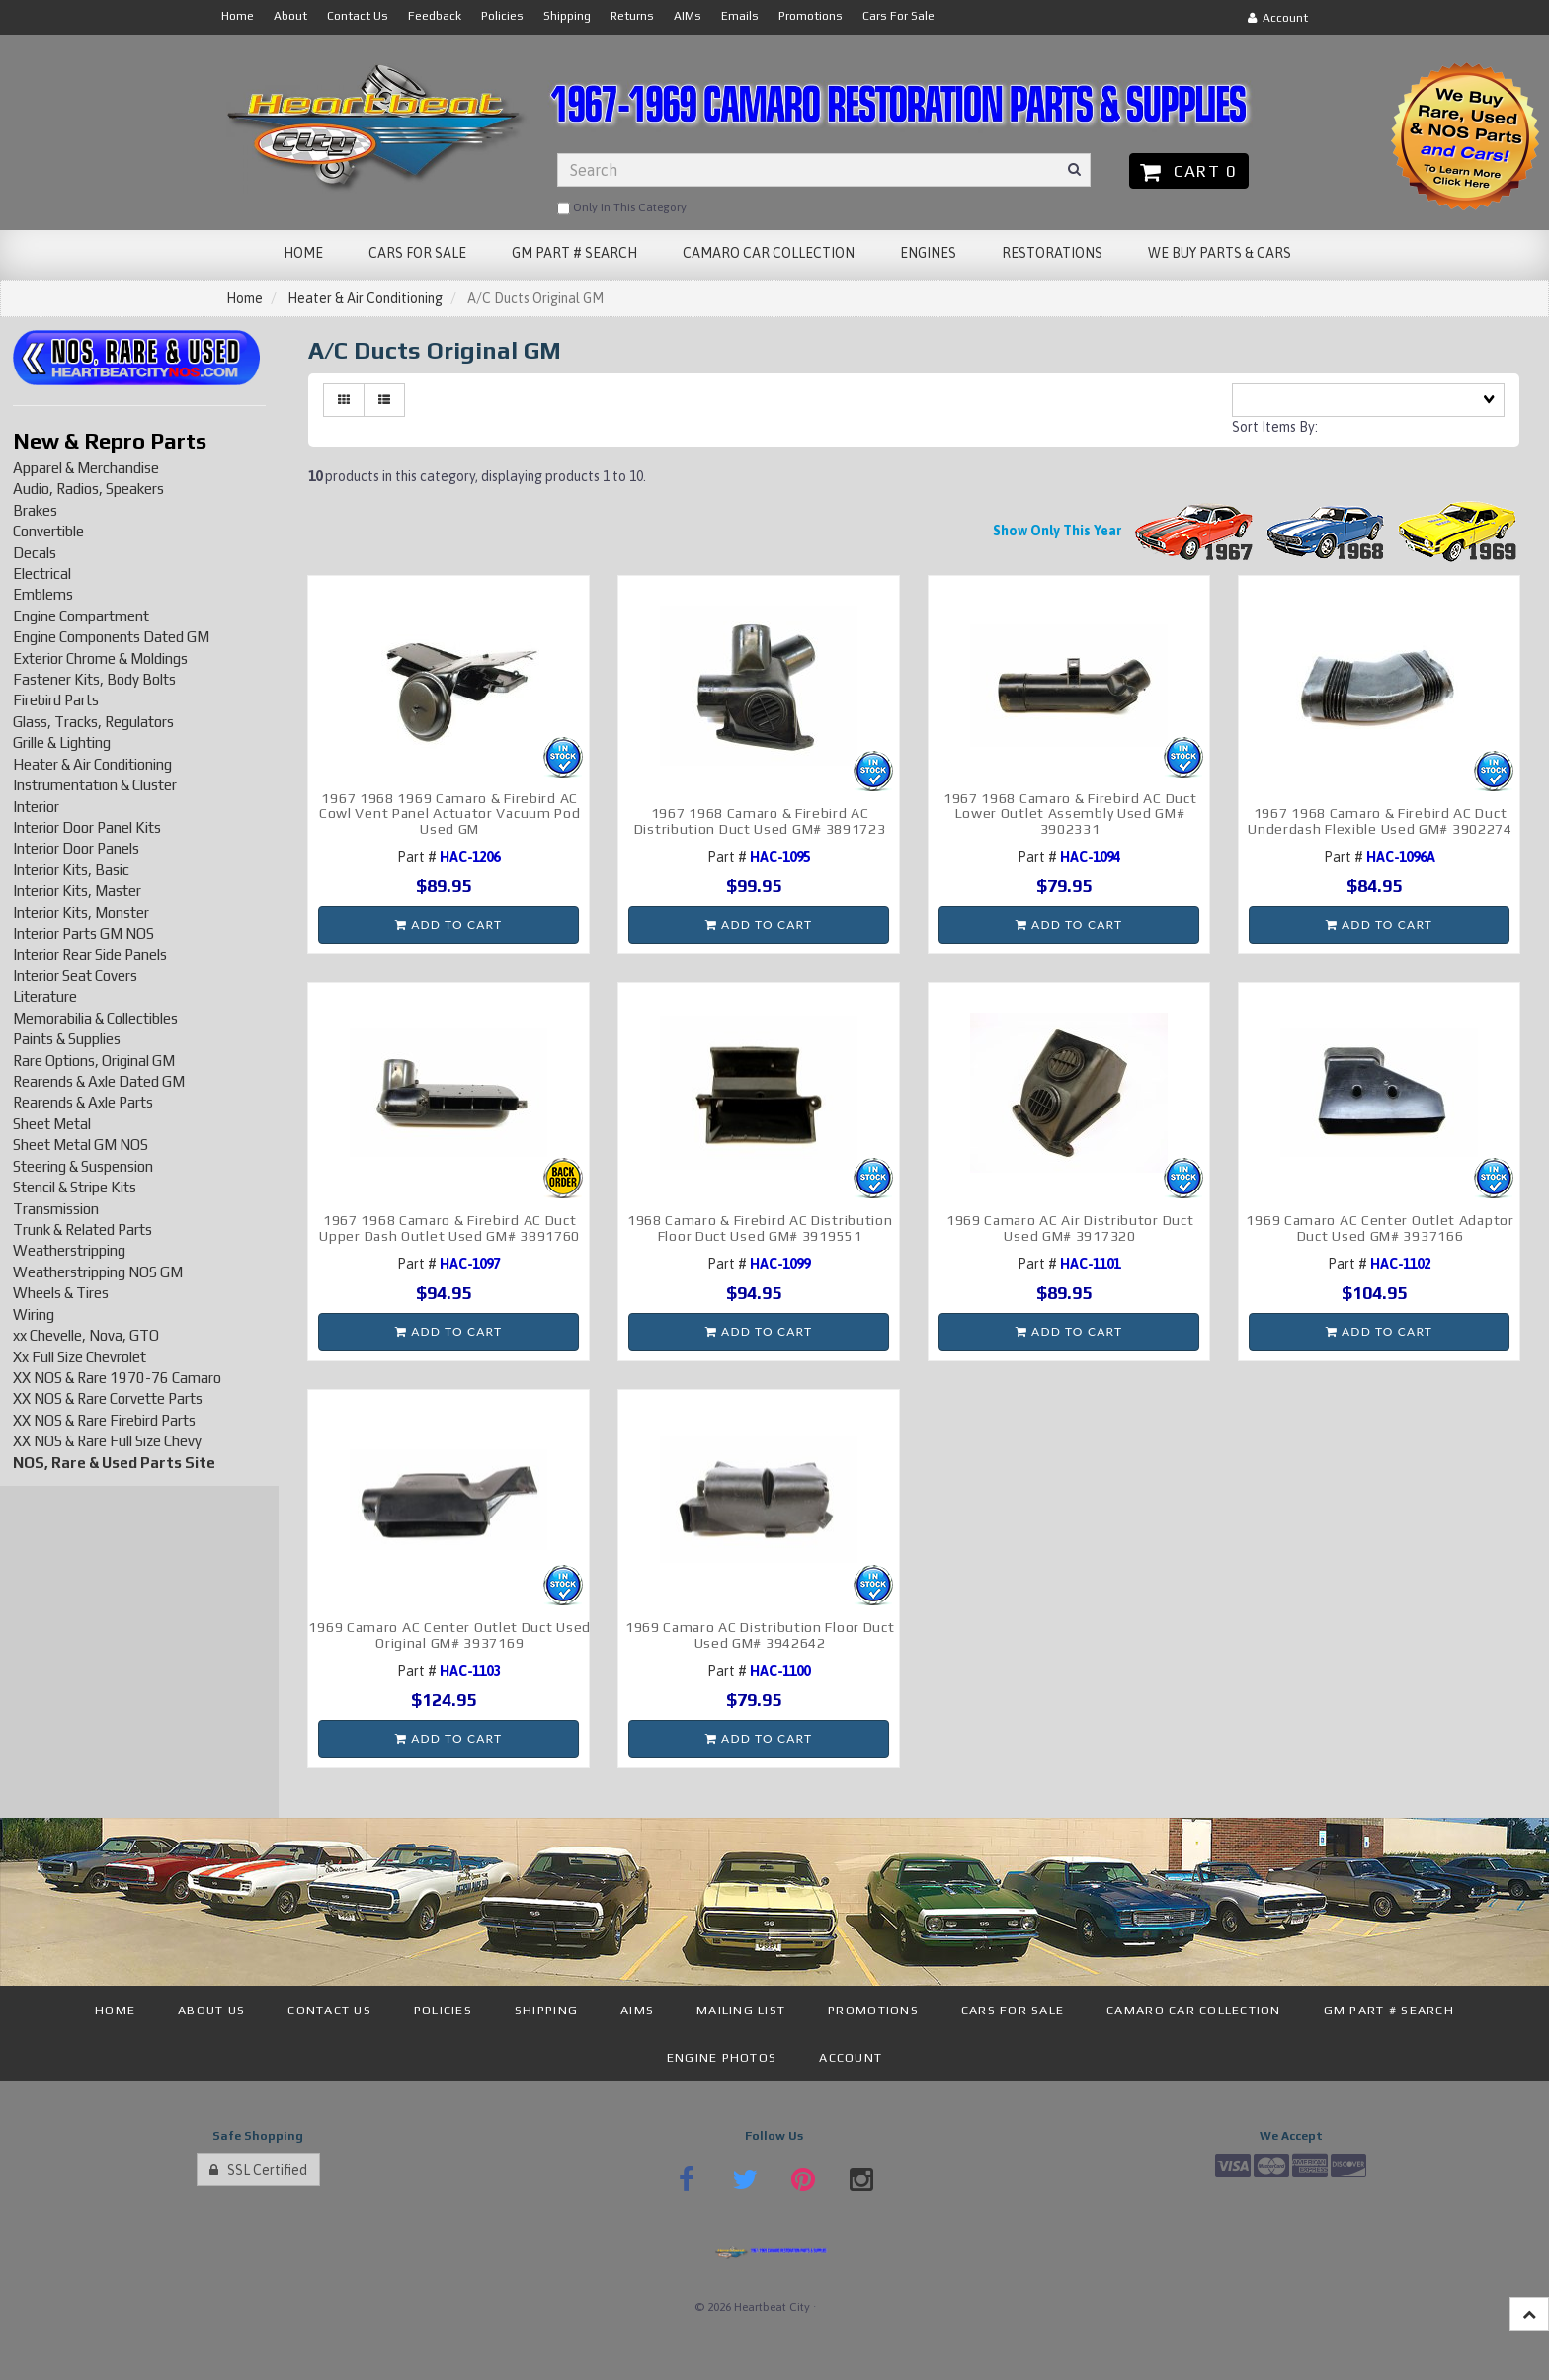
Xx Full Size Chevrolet (79, 1357)
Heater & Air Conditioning (365, 298)
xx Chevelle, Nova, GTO (86, 1335)
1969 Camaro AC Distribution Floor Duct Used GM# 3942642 (760, 1634)
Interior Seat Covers (75, 975)
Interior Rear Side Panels (90, 954)
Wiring (33, 1314)
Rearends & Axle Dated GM (99, 1081)
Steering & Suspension (83, 1166)
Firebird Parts (56, 700)
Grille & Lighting (62, 742)
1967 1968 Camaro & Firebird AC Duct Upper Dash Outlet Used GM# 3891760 (449, 1227)
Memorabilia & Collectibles (95, 1018)
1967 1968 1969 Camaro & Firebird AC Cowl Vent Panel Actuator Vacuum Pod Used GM (450, 813)
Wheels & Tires (61, 1292)
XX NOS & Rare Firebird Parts (104, 1420)
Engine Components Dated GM (111, 636)
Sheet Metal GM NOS (80, 1144)
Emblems (43, 594)
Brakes (35, 510)
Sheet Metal (52, 1123)
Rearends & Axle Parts (83, 1102)
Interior (36, 806)
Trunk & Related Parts (82, 1229)
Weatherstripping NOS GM (98, 1272)
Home (244, 298)
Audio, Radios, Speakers (88, 488)
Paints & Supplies (67, 1038)
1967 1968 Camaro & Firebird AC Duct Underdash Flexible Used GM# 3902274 (1380, 820)
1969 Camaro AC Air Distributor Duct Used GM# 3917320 (1070, 1227)
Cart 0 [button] (1189, 171)
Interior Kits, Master (77, 890)
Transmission (56, 1208)
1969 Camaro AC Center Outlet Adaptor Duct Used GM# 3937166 (1379, 1227)
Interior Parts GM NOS (83, 933)
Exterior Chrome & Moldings (100, 658)
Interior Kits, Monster (81, 912)
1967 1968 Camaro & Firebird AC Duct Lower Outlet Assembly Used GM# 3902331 (1070, 813)
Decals (34, 552)
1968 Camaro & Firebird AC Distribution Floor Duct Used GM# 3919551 (760, 1227)
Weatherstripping (69, 1250)
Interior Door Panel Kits (87, 827)
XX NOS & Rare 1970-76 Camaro (117, 1377)
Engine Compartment (81, 616)
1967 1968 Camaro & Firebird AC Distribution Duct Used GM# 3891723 (760, 820)
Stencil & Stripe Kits (74, 1187)
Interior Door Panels (76, 848)
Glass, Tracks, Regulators (93, 721)
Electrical (42, 573)
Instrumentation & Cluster (95, 785)
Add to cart (448, 924)
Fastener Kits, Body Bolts (94, 679)
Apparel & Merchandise (86, 467)
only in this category (622, 208)
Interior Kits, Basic (71, 870)
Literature (45, 996)
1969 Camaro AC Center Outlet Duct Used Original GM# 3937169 (449, 1634)
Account (1278, 18)
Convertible (48, 531)
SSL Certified (258, 2169)
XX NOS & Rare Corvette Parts (108, 1398)
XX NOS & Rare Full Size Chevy (107, 1441)
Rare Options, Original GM (94, 1060)
